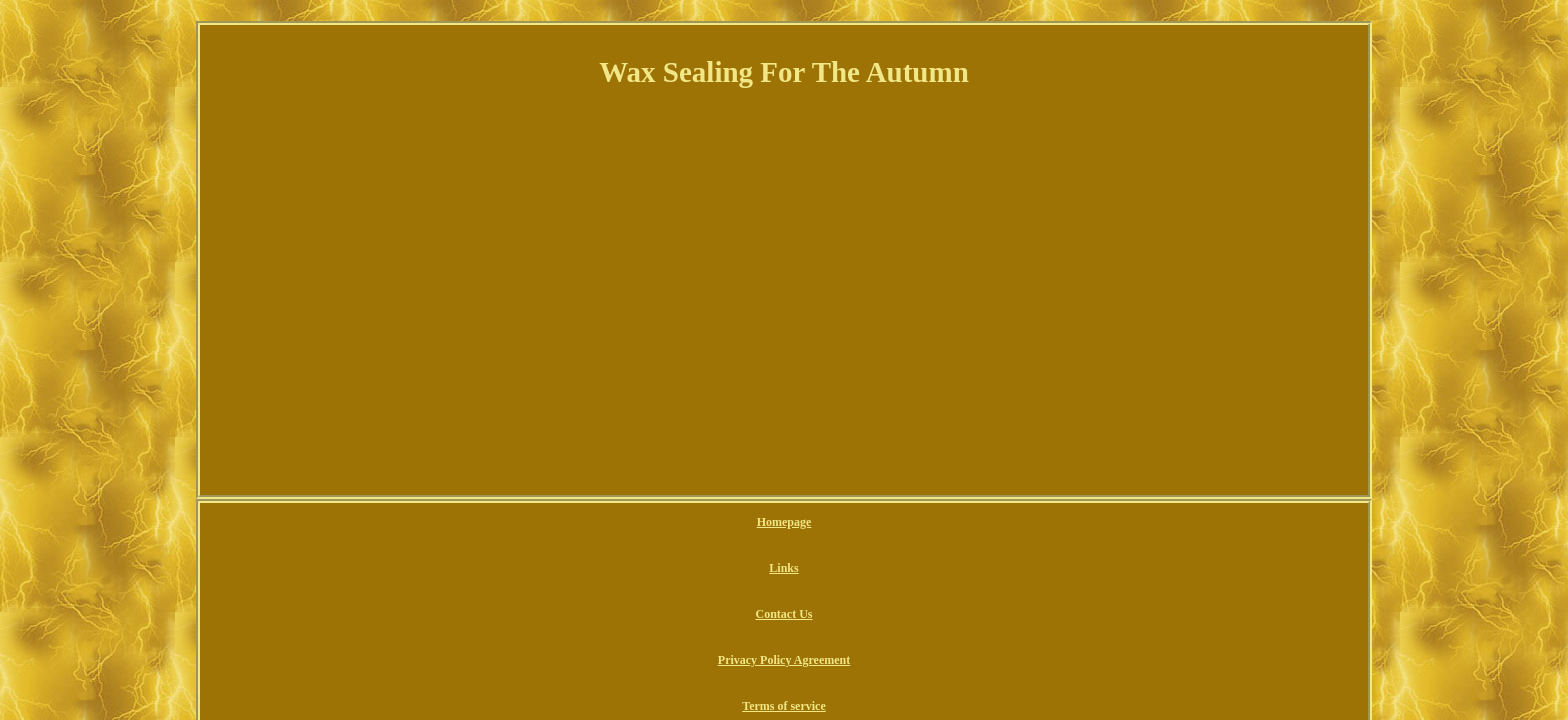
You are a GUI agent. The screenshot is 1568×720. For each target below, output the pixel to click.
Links (649, 523)
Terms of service (953, 523)
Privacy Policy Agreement (826, 523)
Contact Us (712, 523)
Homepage (589, 523)
